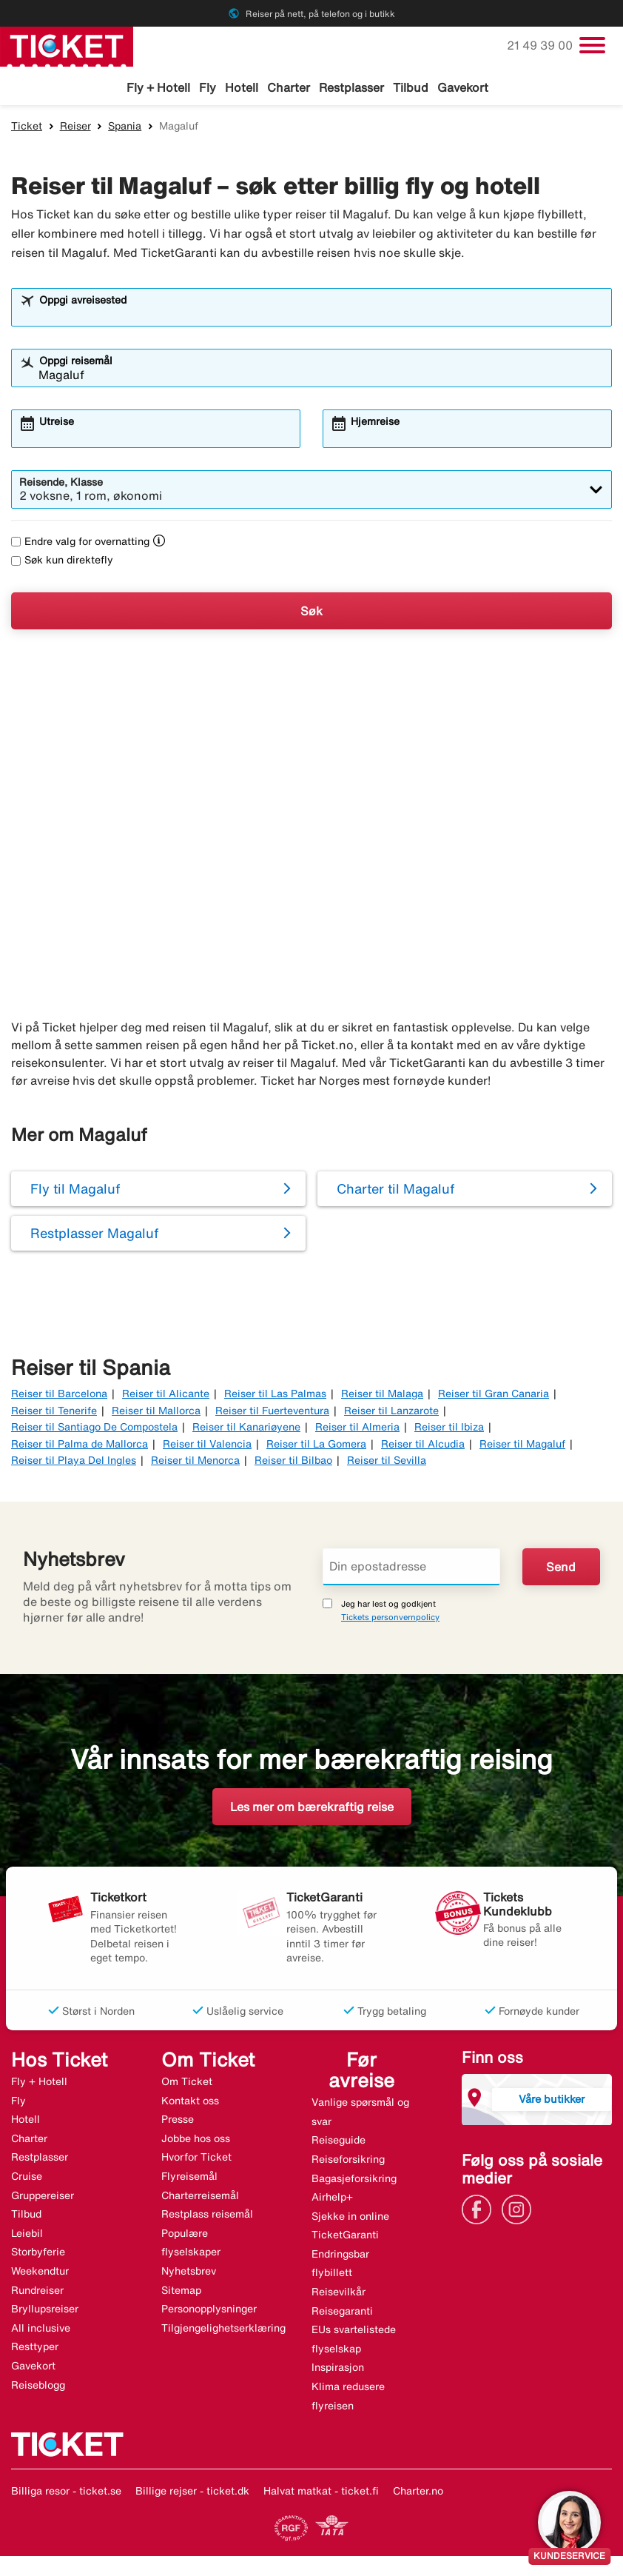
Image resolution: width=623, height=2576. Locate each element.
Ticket (26, 128)
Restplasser (351, 87)
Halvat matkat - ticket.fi (321, 2494)
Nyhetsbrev (188, 2273)
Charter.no (418, 2494)
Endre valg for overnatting (80, 544)
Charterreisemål (200, 2197)
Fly (207, 87)
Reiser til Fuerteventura (272, 1413)
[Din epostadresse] (411, 1569)
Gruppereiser (42, 2197)
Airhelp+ (332, 2199)
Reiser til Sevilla (386, 1462)
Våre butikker (552, 2101)
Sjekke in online (350, 2218)
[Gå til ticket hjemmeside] (66, 45)
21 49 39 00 (541, 45)
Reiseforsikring (348, 2161)
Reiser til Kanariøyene (246, 1429)
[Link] (480, 2210)
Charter (288, 87)
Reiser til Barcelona (59, 1396)
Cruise (26, 2178)
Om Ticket (186, 2083)
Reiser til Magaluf (522, 1446)
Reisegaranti (342, 2313)
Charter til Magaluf (395, 1191)
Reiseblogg (38, 2387)
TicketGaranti (345, 2237)
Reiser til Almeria (357, 1429)
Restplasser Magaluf (94, 1235)
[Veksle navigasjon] (592, 45)
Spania (124, 128)
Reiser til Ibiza (449, 1429)
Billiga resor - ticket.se (66, 2494)
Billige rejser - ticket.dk (192, 2494)
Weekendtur (40, 2273)
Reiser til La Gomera (316, 1446)
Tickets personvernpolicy (390, 1620)
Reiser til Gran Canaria (493, 1396)
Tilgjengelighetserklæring (223, 2330)
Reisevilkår (339, 2294)
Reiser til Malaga (382, 1396)
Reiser (75, 128)
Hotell (241, 87)
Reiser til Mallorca (156, 1413)
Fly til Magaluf (75, 1191)
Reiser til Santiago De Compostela (94, 1429)
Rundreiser (37, 2292)
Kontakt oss (190, 2103)
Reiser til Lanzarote (391, 1413)
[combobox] (321, 317)
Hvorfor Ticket (196, 2160)
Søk (311, 613)
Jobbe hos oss (195, 2140)
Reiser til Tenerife (54, 1413)
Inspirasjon (338, 2370)
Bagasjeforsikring (354, 2180)
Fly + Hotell (158, 87)
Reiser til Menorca (195, 1462)
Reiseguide (339, 2143)
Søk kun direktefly (62, 563)
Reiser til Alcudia (423, 1446)
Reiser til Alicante (165, 1396)
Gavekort (462, 87)
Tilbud (410, 87)
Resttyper (34, 2349)
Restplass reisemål (207, 2217)
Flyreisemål (189, 2178)
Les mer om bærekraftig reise (312, 1810)
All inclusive (40, 2330)
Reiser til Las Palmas (275, 1396)
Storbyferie (38, 2254)
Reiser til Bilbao (293, 1462)
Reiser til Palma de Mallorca (79, 1446)
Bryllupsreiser (44, 2311)
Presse (177, 2122)
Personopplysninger (209, 2311)
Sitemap (181, 2292)
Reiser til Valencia (207, 1446)
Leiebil (27, 2235)
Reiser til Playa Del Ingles (73, 1462)
